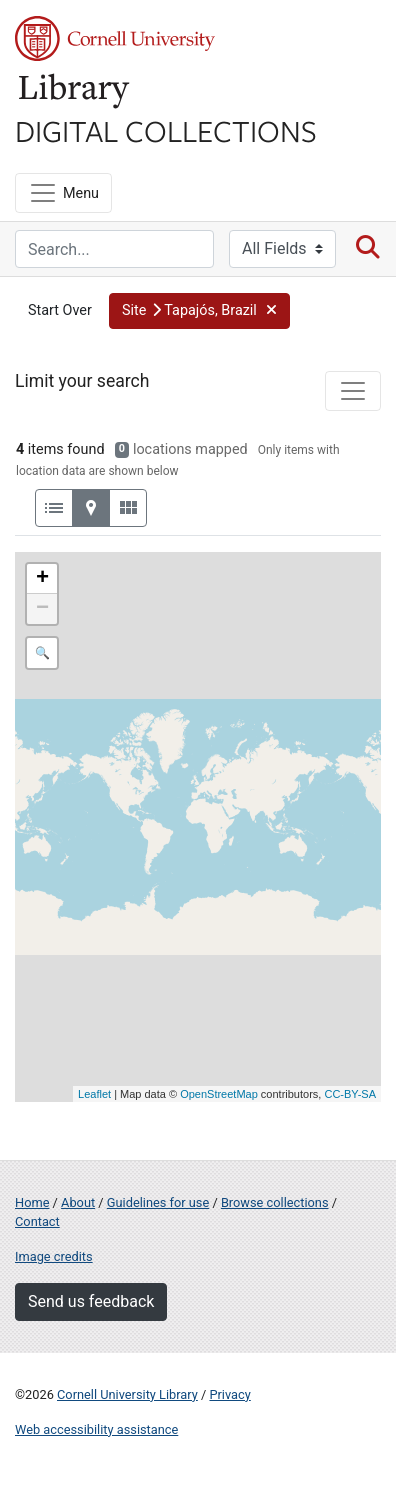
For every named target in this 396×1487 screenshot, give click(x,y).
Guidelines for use (158, 1202)
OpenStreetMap (219, 1094)
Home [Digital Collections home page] (32, 1202)
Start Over (60, 310)
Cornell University (115, 38)
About (78, 1202)
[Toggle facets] (353, 391)
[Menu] (63, 193)
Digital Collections (166, 130)
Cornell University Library (127, 1394)
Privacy (229, 1394)
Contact (37, 1221)
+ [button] (42, 579)
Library (75, 91)
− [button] (42, 609)
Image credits (54, 1256)
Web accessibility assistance (96, 1429)
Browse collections (275, 1202)
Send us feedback (91, 1301)
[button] (199, 311)
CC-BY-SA (350, 1094)
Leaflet (94, 1094)
